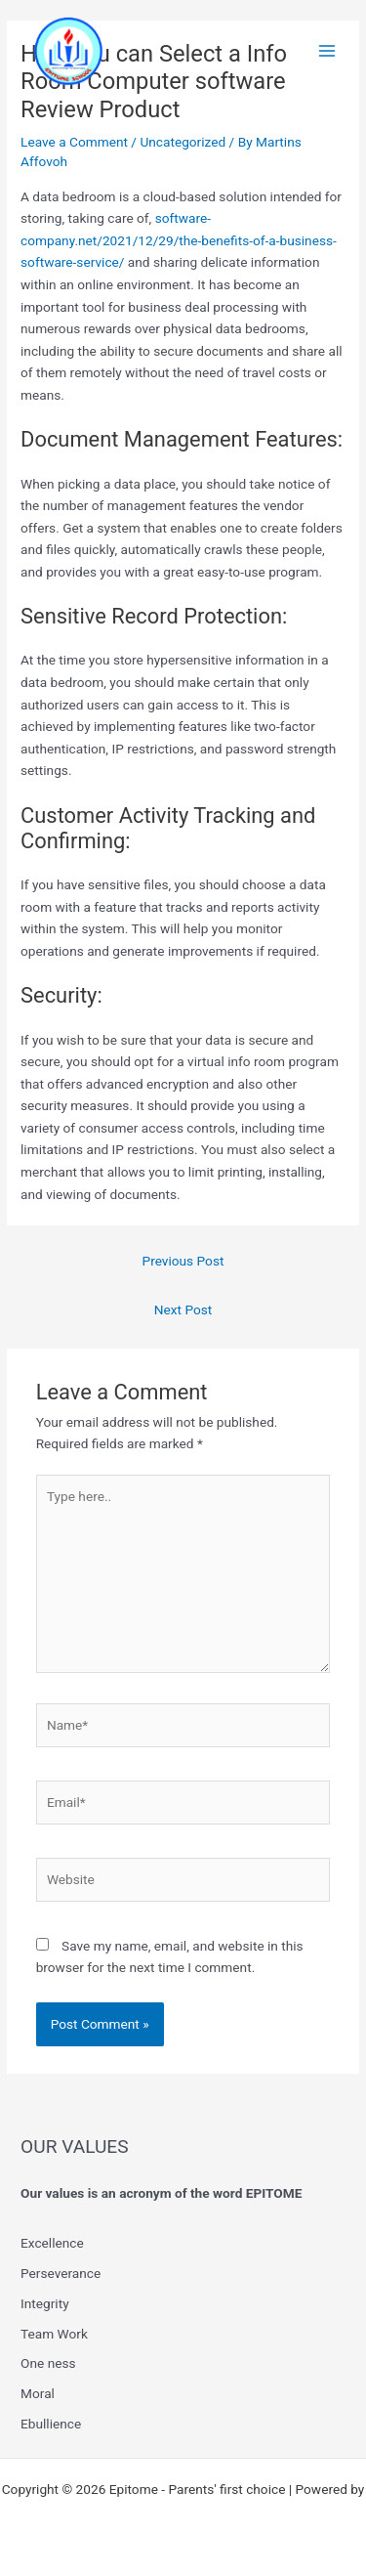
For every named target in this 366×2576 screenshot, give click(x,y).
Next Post (183, 1309)
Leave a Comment (74, 142)
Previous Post (183, 1260)
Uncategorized (182, 142)
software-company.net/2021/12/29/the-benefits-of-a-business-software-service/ (178, 240)
